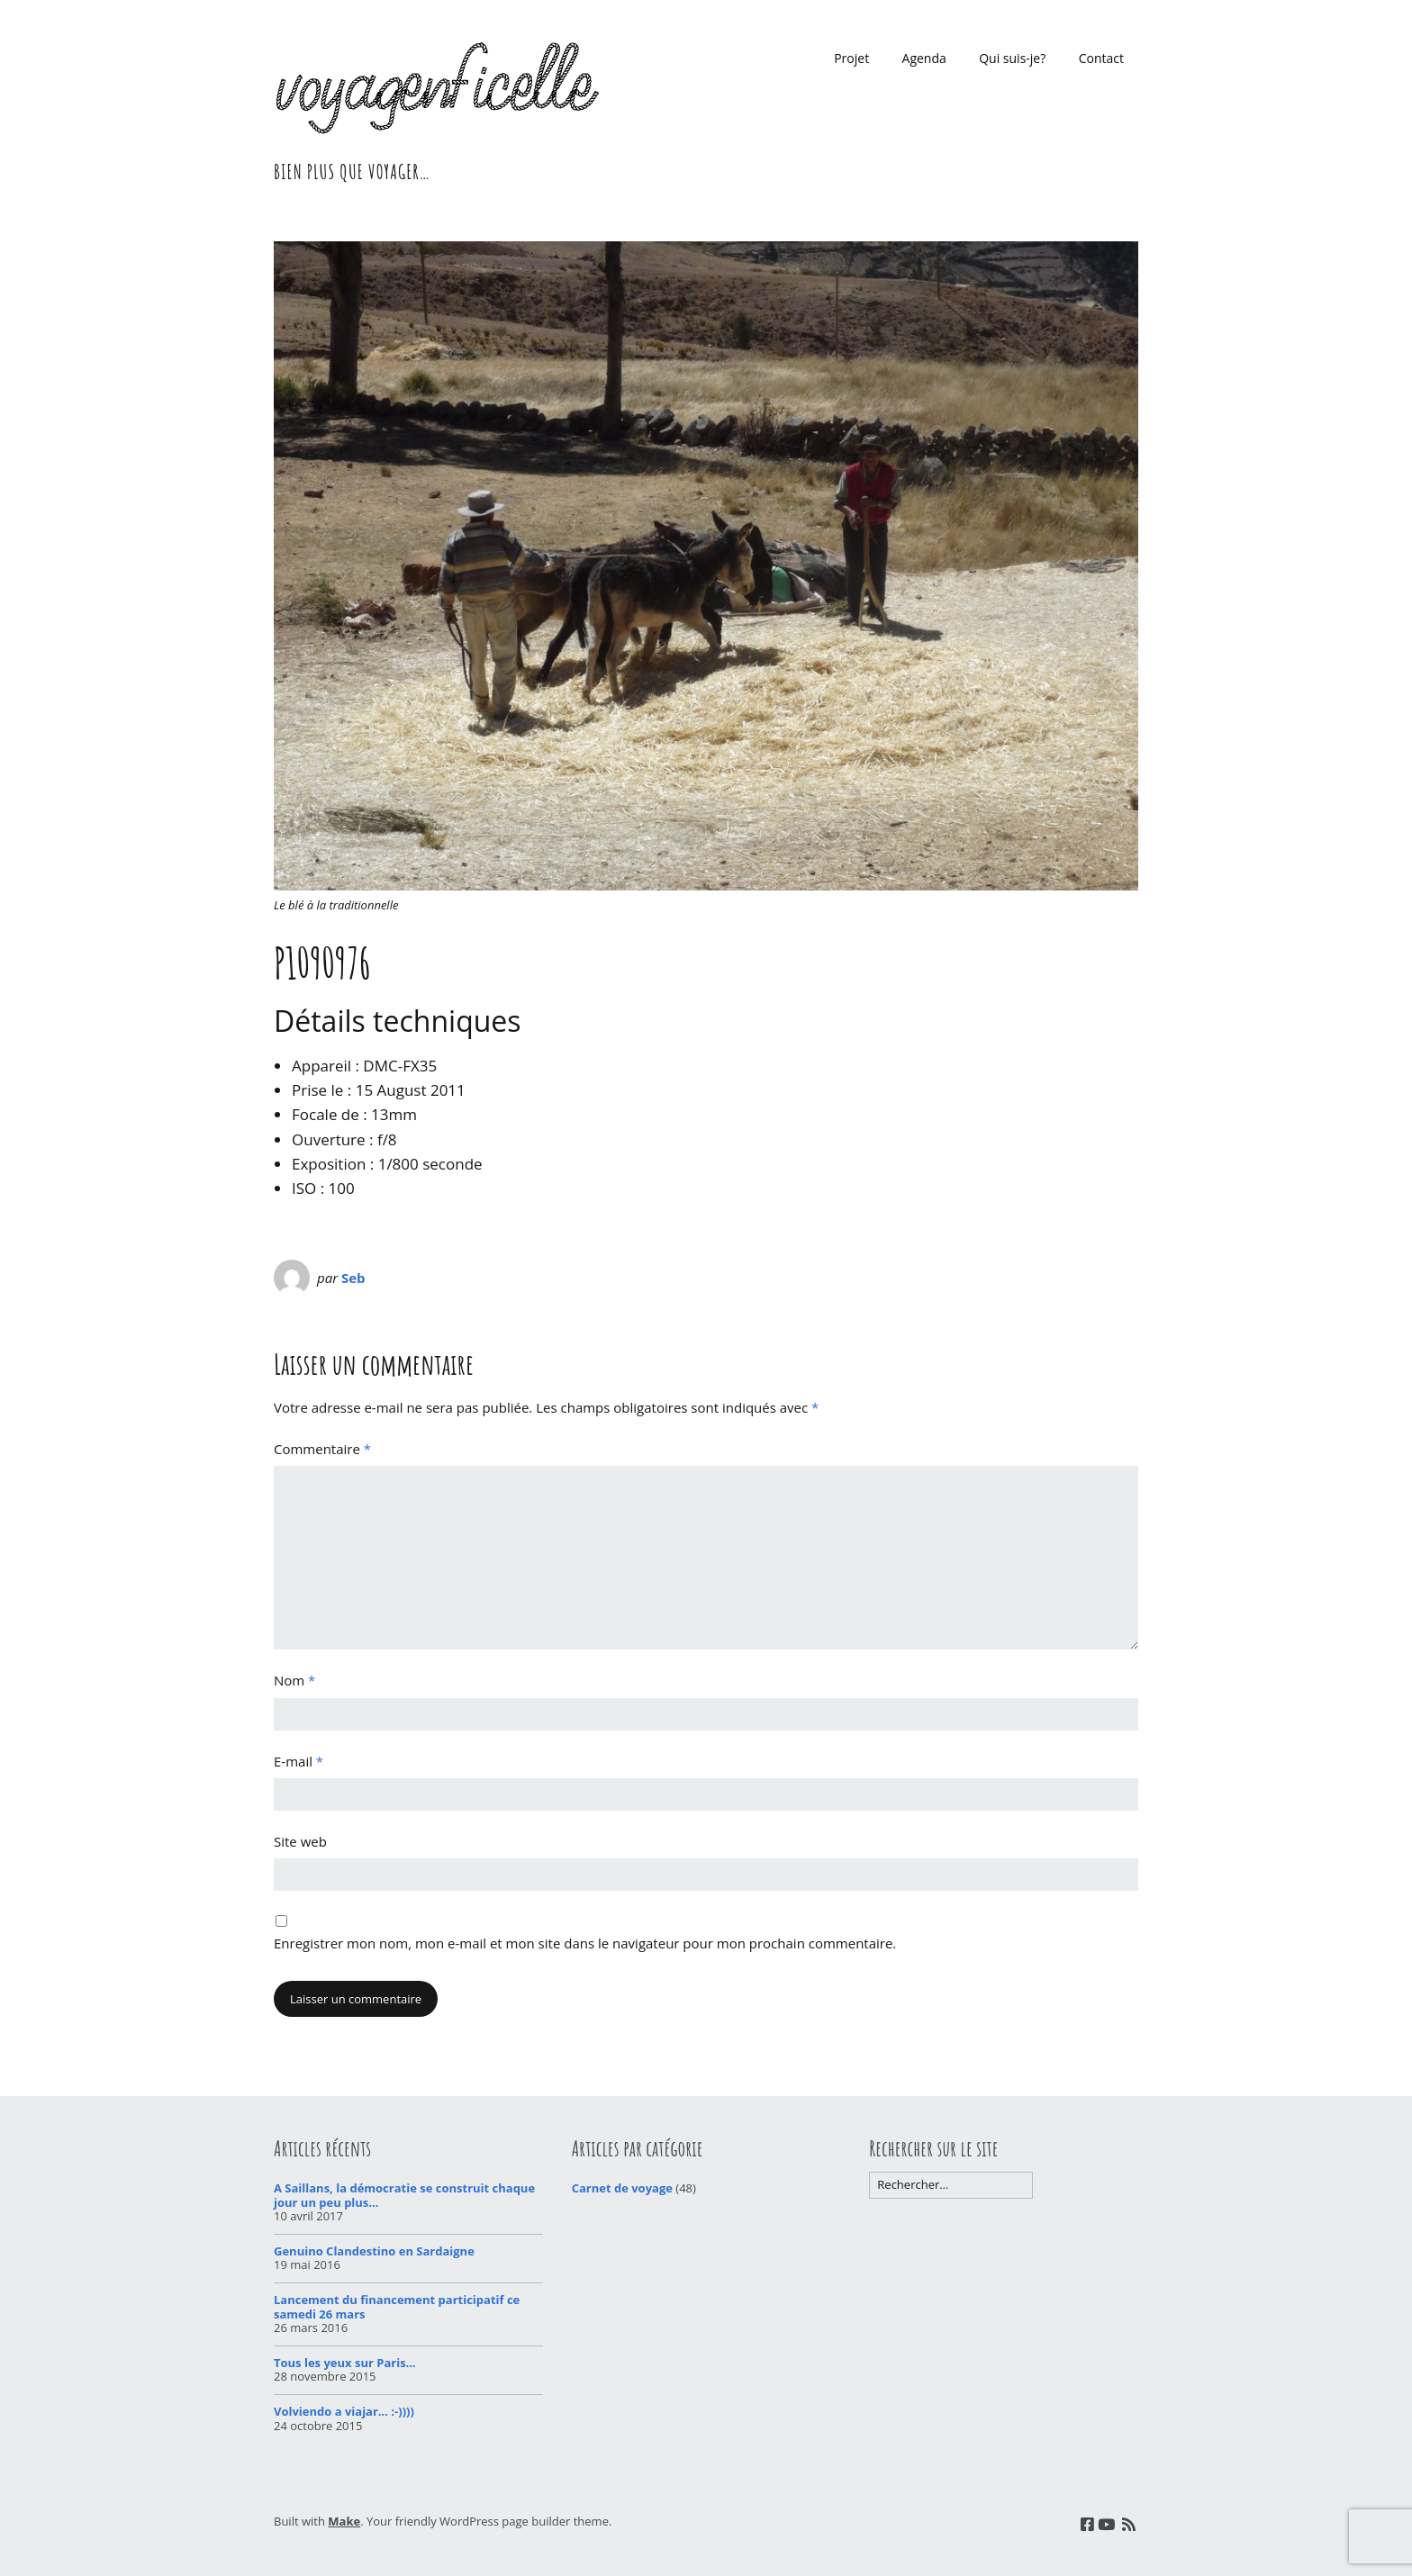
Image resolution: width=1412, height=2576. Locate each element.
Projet (851, 58)
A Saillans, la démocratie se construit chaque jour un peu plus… (404, 2195)
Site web (300, 1841)
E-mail (298, 1761)
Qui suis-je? (1012, 58)
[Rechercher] (951, 2185)
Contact (1101, 58)
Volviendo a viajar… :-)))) (344, 2411)
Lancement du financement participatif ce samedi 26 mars (397, 2306)
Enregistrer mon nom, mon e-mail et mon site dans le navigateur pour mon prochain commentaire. (585, 1943)
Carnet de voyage (622, 2188)
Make (344, 2521)
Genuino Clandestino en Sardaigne (374, 2251)
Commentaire (322, 1449)
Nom (294, 1680)
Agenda (924, 58)
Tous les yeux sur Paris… (345, 2363)
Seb (353, 1278)
